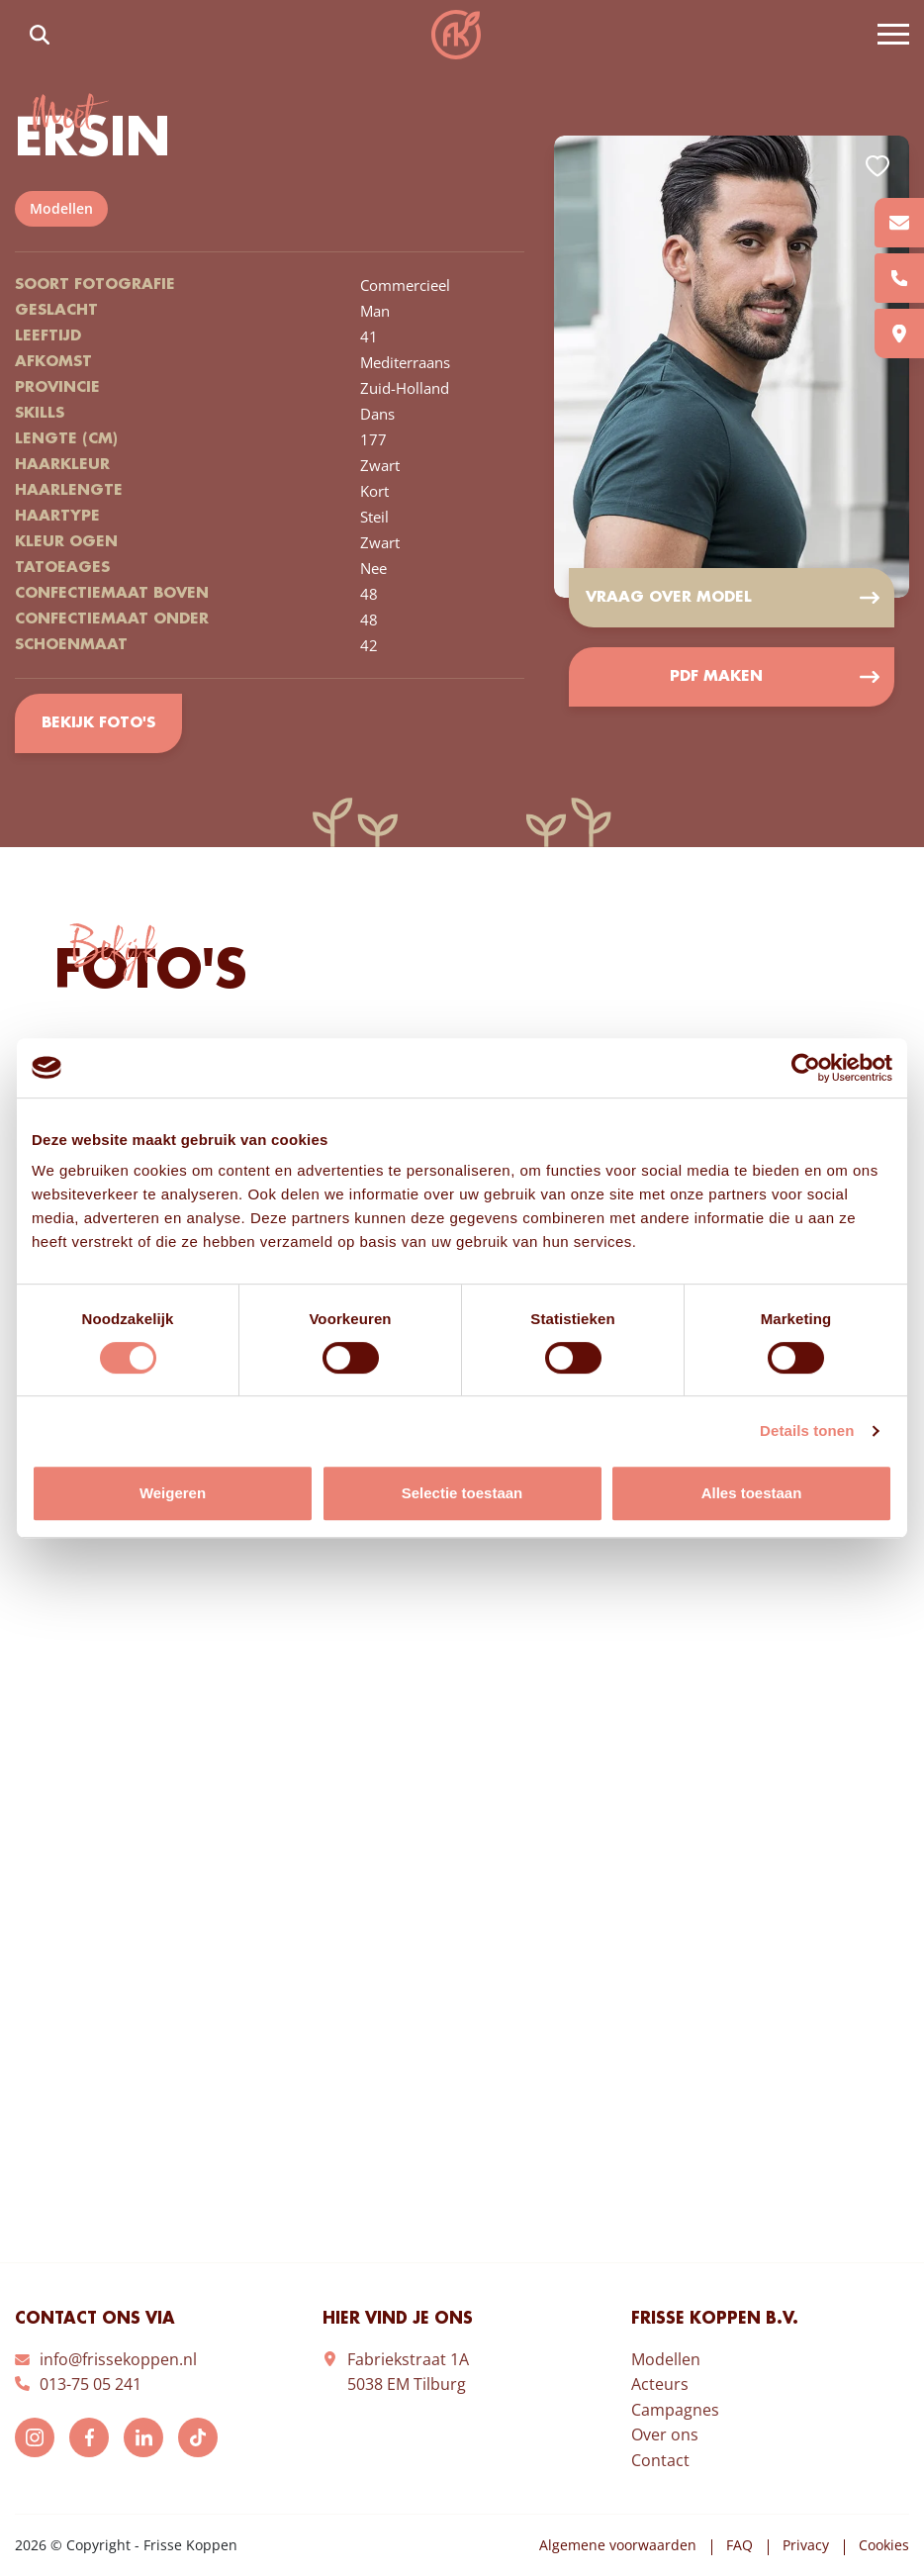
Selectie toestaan (462, 1492)
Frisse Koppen (456, 34)
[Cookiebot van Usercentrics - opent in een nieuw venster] (805, 1068)
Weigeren (172, 1492)
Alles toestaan (751, 1492)
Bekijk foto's (98, 723)
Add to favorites (877, 166)
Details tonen (807, 1430)
